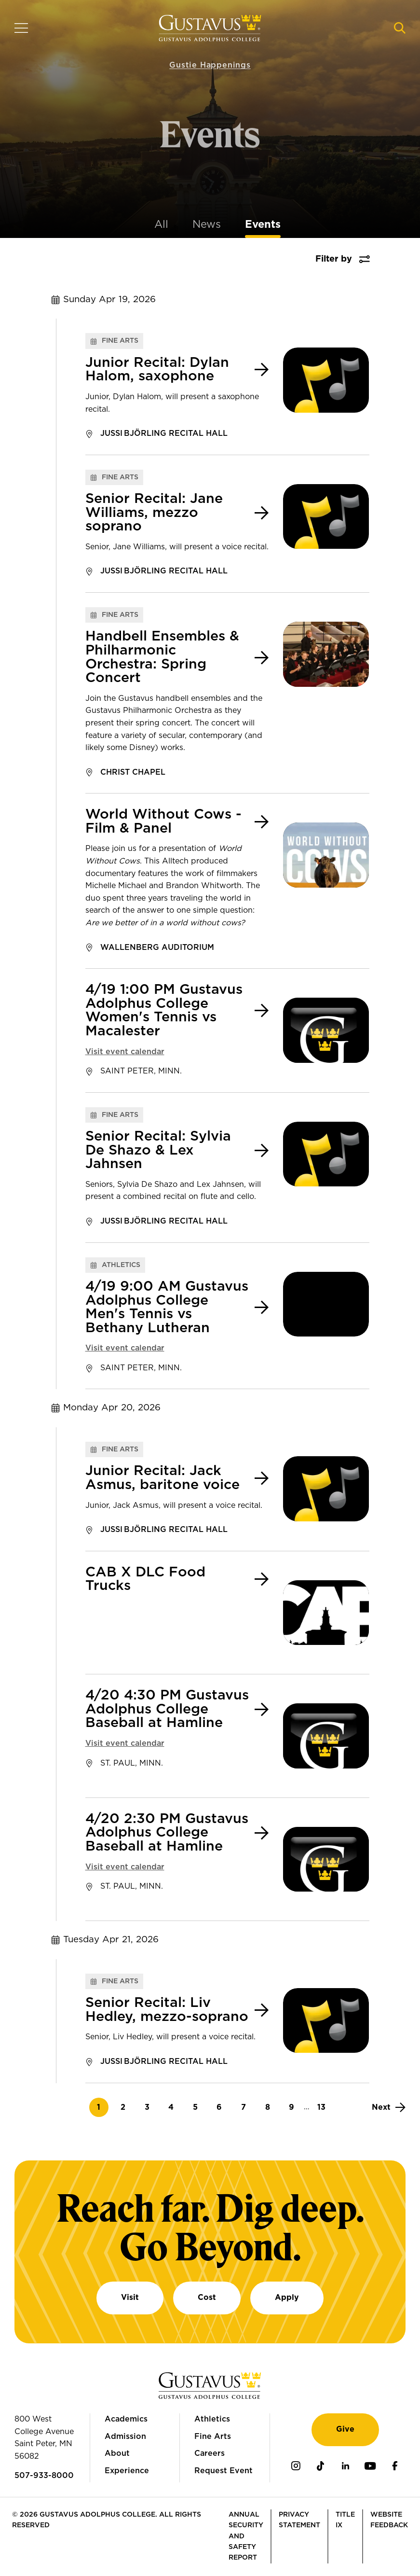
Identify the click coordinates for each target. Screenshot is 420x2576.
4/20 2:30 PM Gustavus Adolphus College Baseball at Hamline (166, 1832)
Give (345, 2429)
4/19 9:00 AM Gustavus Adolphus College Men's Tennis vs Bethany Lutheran (166, 1307)
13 (324, 2107)
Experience (127, 2471)
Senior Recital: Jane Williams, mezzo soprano (154, 512)
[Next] (389, 2107)
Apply (287, 2297)
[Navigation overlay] (21, 28)
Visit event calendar (124, 1052)
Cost (207, 2297)
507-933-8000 (44, 2475)
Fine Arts (212, 2436)
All (161, 224)
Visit (130, 2297)
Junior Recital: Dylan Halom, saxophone (157, 370)
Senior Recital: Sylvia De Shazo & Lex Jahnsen (158, 1150)
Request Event (223, 2471)
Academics (126, 2419)
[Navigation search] (400, 28)
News (206, 224)
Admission (125, 2436)
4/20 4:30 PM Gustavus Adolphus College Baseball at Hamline (167, 1709)
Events (263, 224)
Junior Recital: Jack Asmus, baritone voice (162, 1478)
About (117, 2453)
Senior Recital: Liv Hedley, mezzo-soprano (166, 2010)
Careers (209, 2453)
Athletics (212, 2419)
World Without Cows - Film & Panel (163, 821)
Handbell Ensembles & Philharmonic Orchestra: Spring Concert (162, 657)
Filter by (333, 259)
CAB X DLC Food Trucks (145, 1579)
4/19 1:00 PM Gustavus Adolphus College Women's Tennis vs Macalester (164, 1010)
